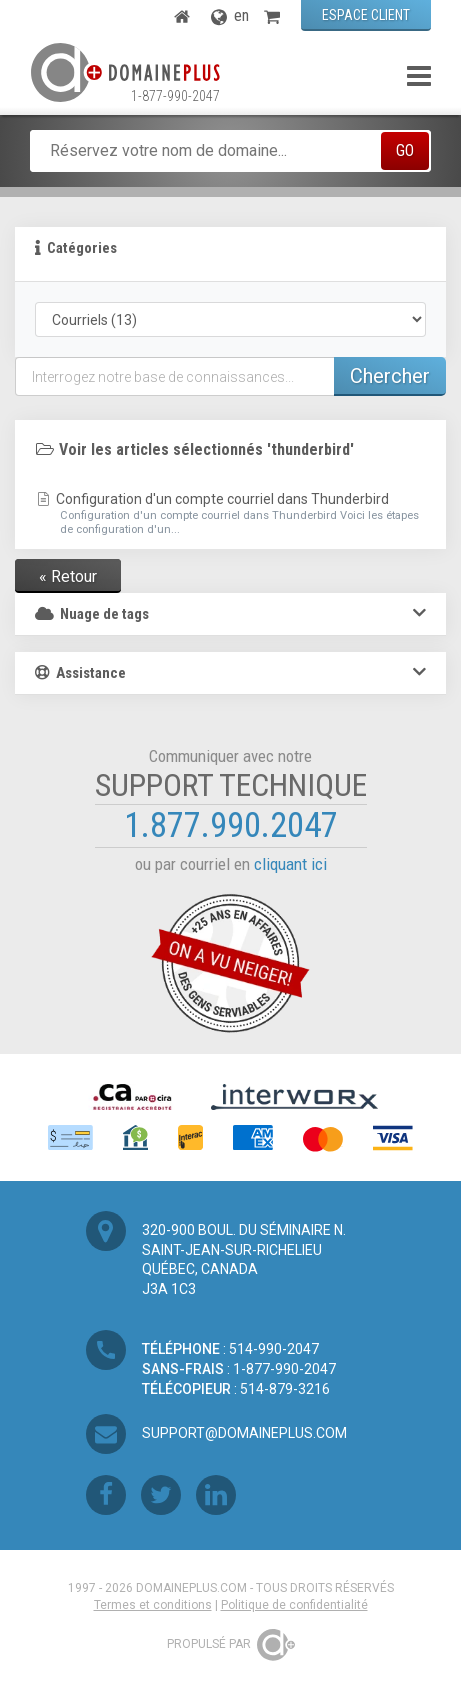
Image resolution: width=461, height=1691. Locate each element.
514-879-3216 (285, 1389)
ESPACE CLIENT (366, 15)
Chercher (390, 376)
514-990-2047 (274, 1349)
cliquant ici (290, 864)
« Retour (68, 576)
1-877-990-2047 (175, 96)
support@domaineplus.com (244, 1433)
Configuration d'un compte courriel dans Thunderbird (230, 514)
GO (405, 150)
